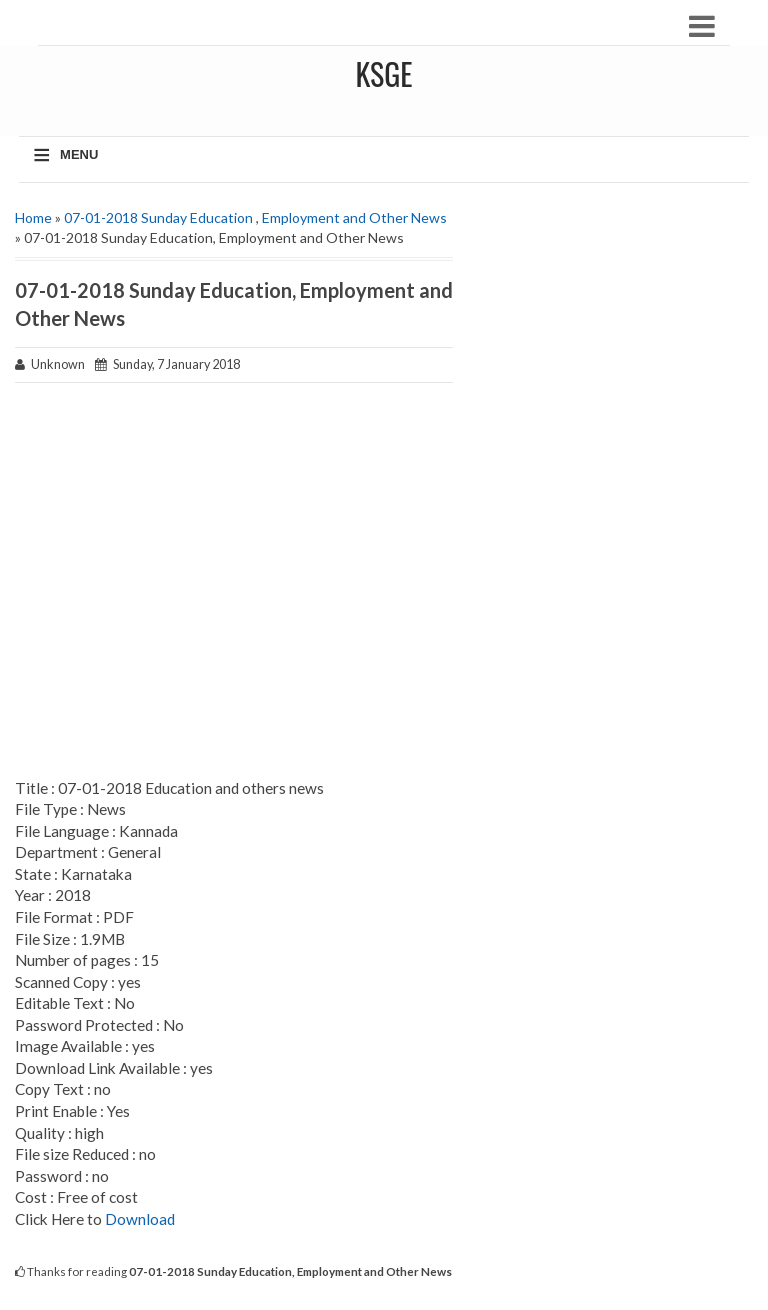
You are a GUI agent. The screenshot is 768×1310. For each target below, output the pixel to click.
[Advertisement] (234, 582)
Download (140, 1219)
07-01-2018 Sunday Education (158, 217)
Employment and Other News (354, 217)
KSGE (383, 73)
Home (33, 217)
